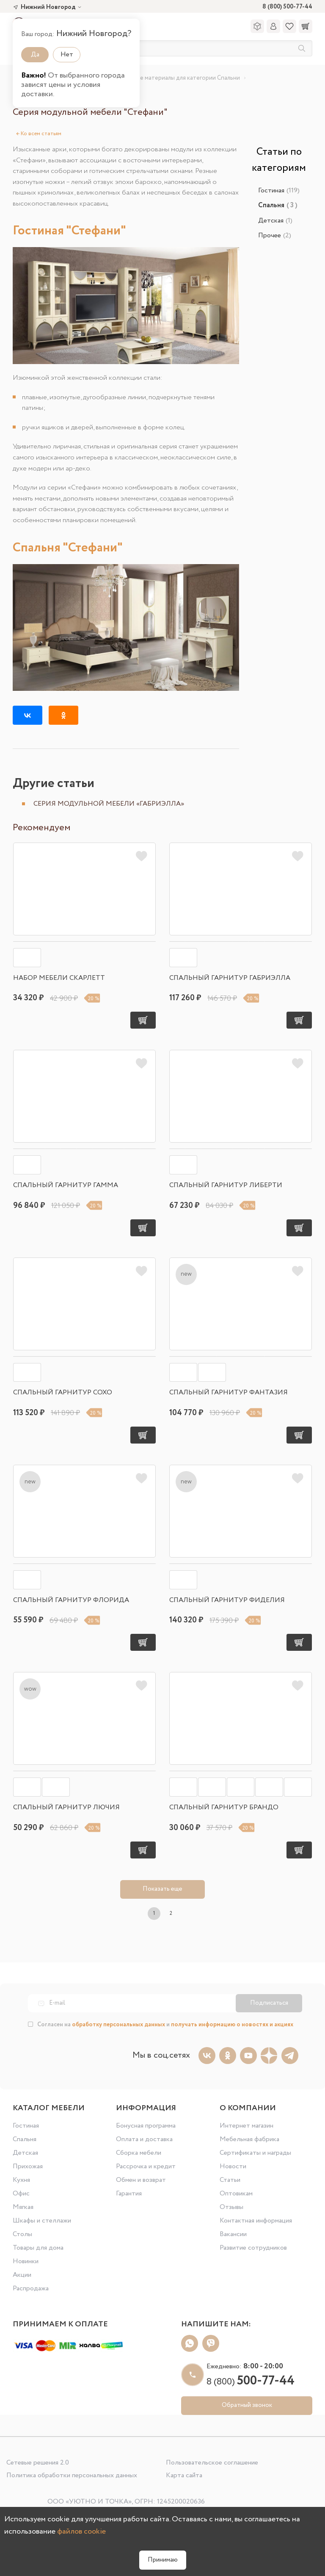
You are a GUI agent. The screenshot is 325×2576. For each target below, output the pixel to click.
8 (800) (251, 2382)
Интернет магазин (246, 2126)
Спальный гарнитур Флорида (71, 1600)
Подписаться (269, 2003)
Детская (275, 220)
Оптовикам (236, 2193)
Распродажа (31, 2288)
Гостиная (279, 190)
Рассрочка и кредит (146, 2166)
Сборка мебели (138, 2153)
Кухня (21, 2180)
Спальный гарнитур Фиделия (227, 1600)
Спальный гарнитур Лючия (66, 1807)
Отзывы (231, 2207)
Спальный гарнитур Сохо (62, 1392)
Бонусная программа (146, 2126)
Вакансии (233, 2234)
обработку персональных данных (118, 2024)
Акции (22, 2275)
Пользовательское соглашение (212, 2463)
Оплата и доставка (144, 2139)
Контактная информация (256, 2220)
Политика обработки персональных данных (71, 2475)
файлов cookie (81, 2531)
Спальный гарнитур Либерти (225, 1185)
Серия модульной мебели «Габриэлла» (108, 804)
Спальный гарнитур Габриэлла (229, 978)
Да (35, 54)
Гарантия (129, 2193)
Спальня (24, 2139)
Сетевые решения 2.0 (37, 2463)
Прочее (274, 235)
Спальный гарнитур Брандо (223, 1807)
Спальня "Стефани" (68, 547)
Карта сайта (184, 2475)
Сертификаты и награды (255, 2153)
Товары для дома (38, 2248)
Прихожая (28, 2166)
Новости (233, 2166)
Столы (22, 2234)
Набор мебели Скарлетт (59, 978)
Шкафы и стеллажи (42, 2220)
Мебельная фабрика (249, 2139)
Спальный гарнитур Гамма (65, 1185)
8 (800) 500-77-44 (287, 7)
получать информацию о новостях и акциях (232, 2024)
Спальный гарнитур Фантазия (228, 1392)
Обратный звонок (247, 2405)
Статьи (230, 2180)
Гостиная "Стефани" (69, 230)
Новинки (26, 2261)
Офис (21, 2193)
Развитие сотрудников (253, 2248)
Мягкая (23, 2207)
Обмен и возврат (141, 2180)
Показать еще (162, 1889)
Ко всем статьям (38, 134)
